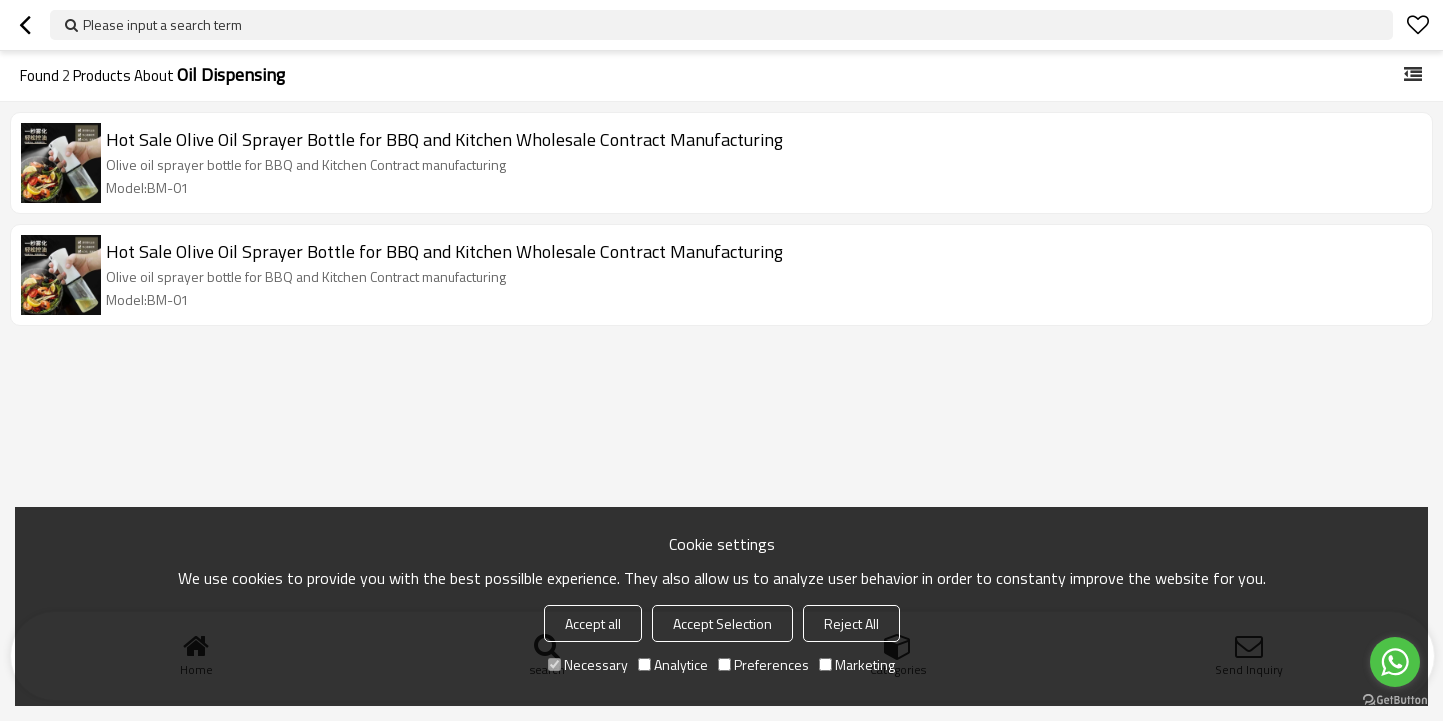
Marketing (857, 664)
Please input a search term (162, 24)
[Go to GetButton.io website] (1395, 700)
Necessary (588, 664)
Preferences (763, 664)
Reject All (851, 623)
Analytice (673, 664)
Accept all (593, 623)
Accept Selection (722, 623)
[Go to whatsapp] (1395, 662)
